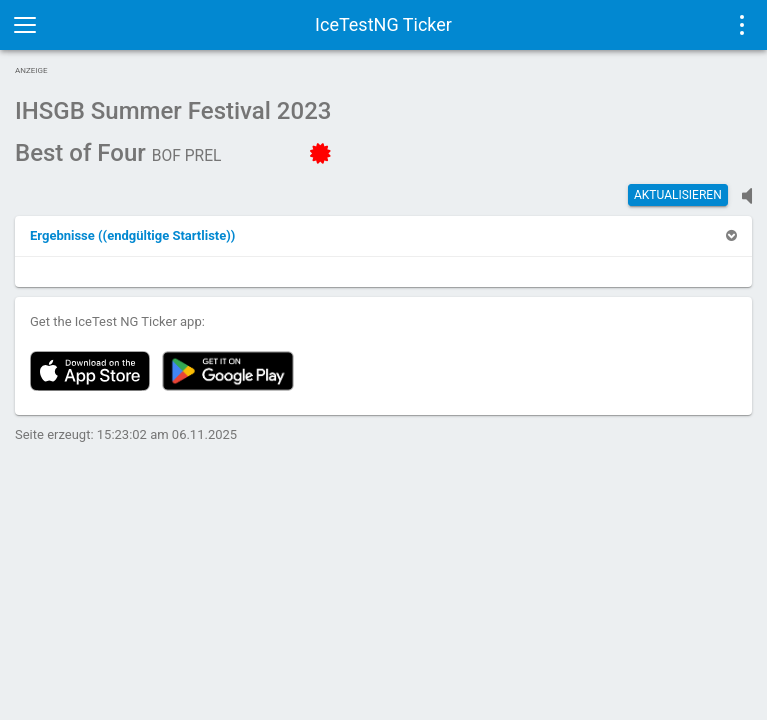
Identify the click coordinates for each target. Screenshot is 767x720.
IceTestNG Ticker (383, 24)
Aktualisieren (678, 195)
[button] (132, 235)
